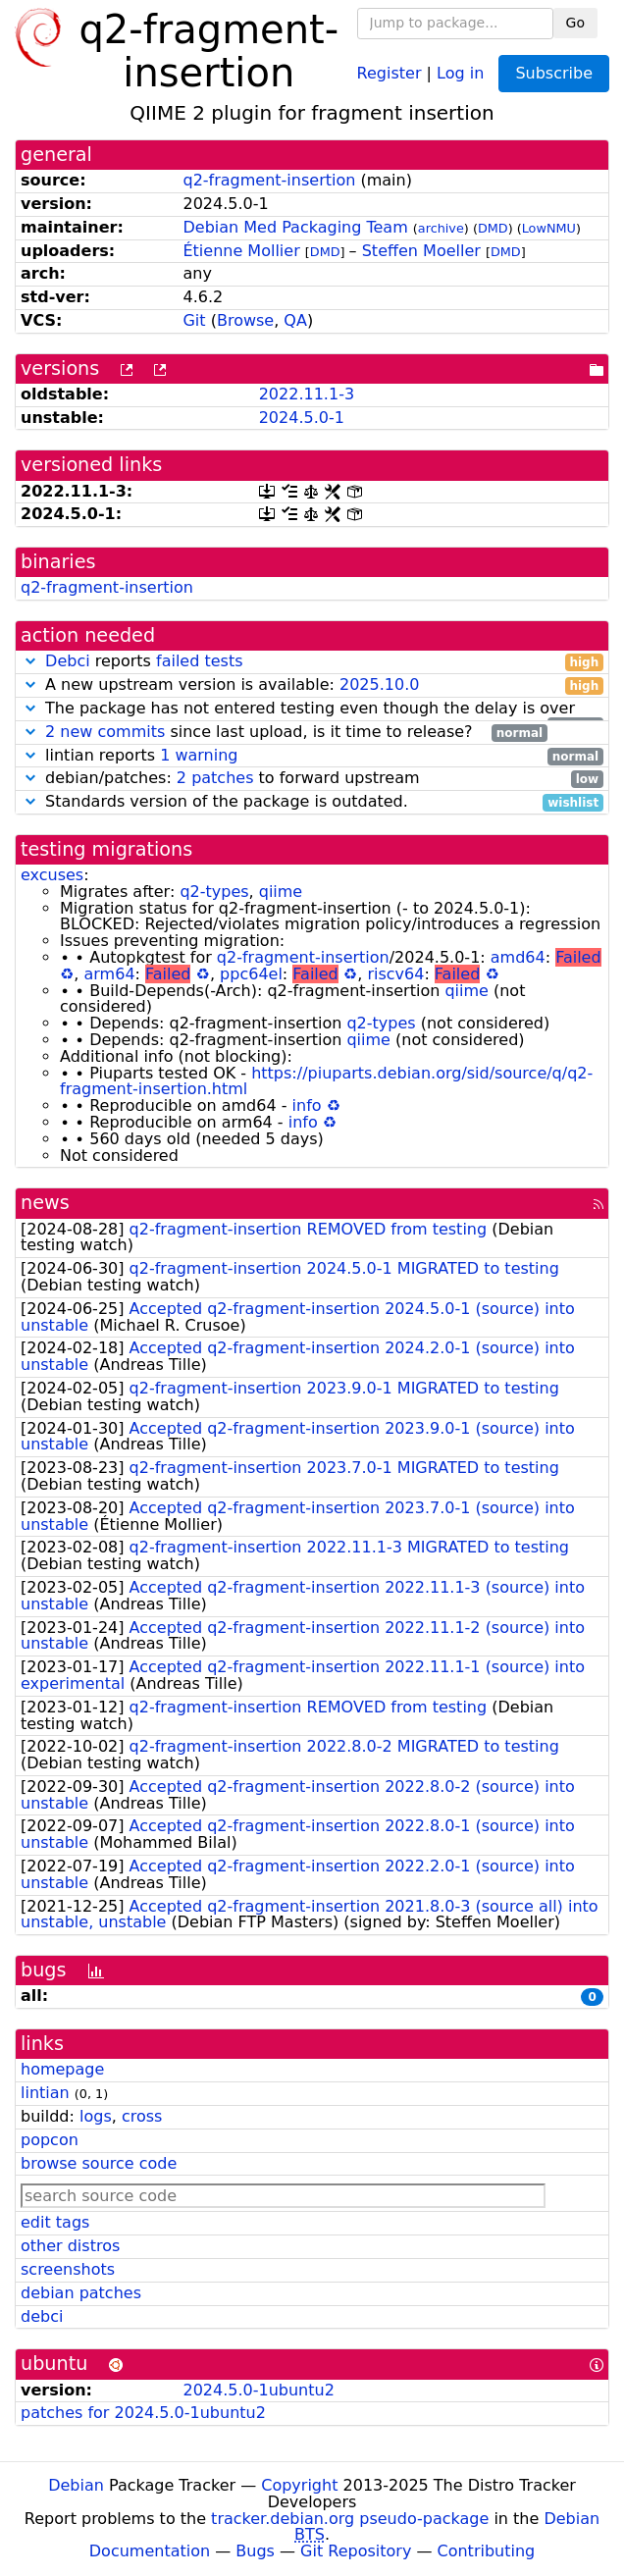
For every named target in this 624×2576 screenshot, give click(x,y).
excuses (52, 875)
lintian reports (312, 756)
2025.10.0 (379, 684)
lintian (45, 2092)
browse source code (99, 2163)
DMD (493, 228)
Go (575, 22)
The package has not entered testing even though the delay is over (312, 709)
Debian (76, 2485)
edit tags (55, 2222)
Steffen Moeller (421, 250)
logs (95, 2116)
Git (193, 320)
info (307, 1105)
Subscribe (554, 73)
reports (312, 662)
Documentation (149, 2551)
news (45, 1202)
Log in (460, 72)
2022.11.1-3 (306, 394)
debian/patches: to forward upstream (312, 778)
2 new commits (105, 731)
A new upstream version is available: (312, 685)
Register (389, 72)
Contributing (487, 2551)
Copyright (299, 2485)
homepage (62, 2069)
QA (295, 320)
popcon (49, 2139)
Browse (245, 320)
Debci (67, 661)
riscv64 (395, 974)
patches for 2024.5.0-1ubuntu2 (143, 2412)
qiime (280, 891)
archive (441, 228)
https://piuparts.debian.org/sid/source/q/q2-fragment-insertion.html (326, 1081)
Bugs (255, 2551)
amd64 (518, 957)
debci (42, 2316)
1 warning (198, 755)
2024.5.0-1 (301, 417)
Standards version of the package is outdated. (312, 802)
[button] (30, 661)
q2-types (214, 891)
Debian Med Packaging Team (294, 227)
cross (142, 2116)
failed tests (199, 661)
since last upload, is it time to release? (284, 732)
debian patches (81, 2293)
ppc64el (251, 974)
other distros (70, 2245)
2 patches (215, 777)
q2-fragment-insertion (268, 180)
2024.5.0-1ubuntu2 (258, 2390)
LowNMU (549, 228)
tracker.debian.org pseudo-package (350, 2518)
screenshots (68, 2269)
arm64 (109, 974)
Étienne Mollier (240, 250)
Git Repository (355, 2551)
